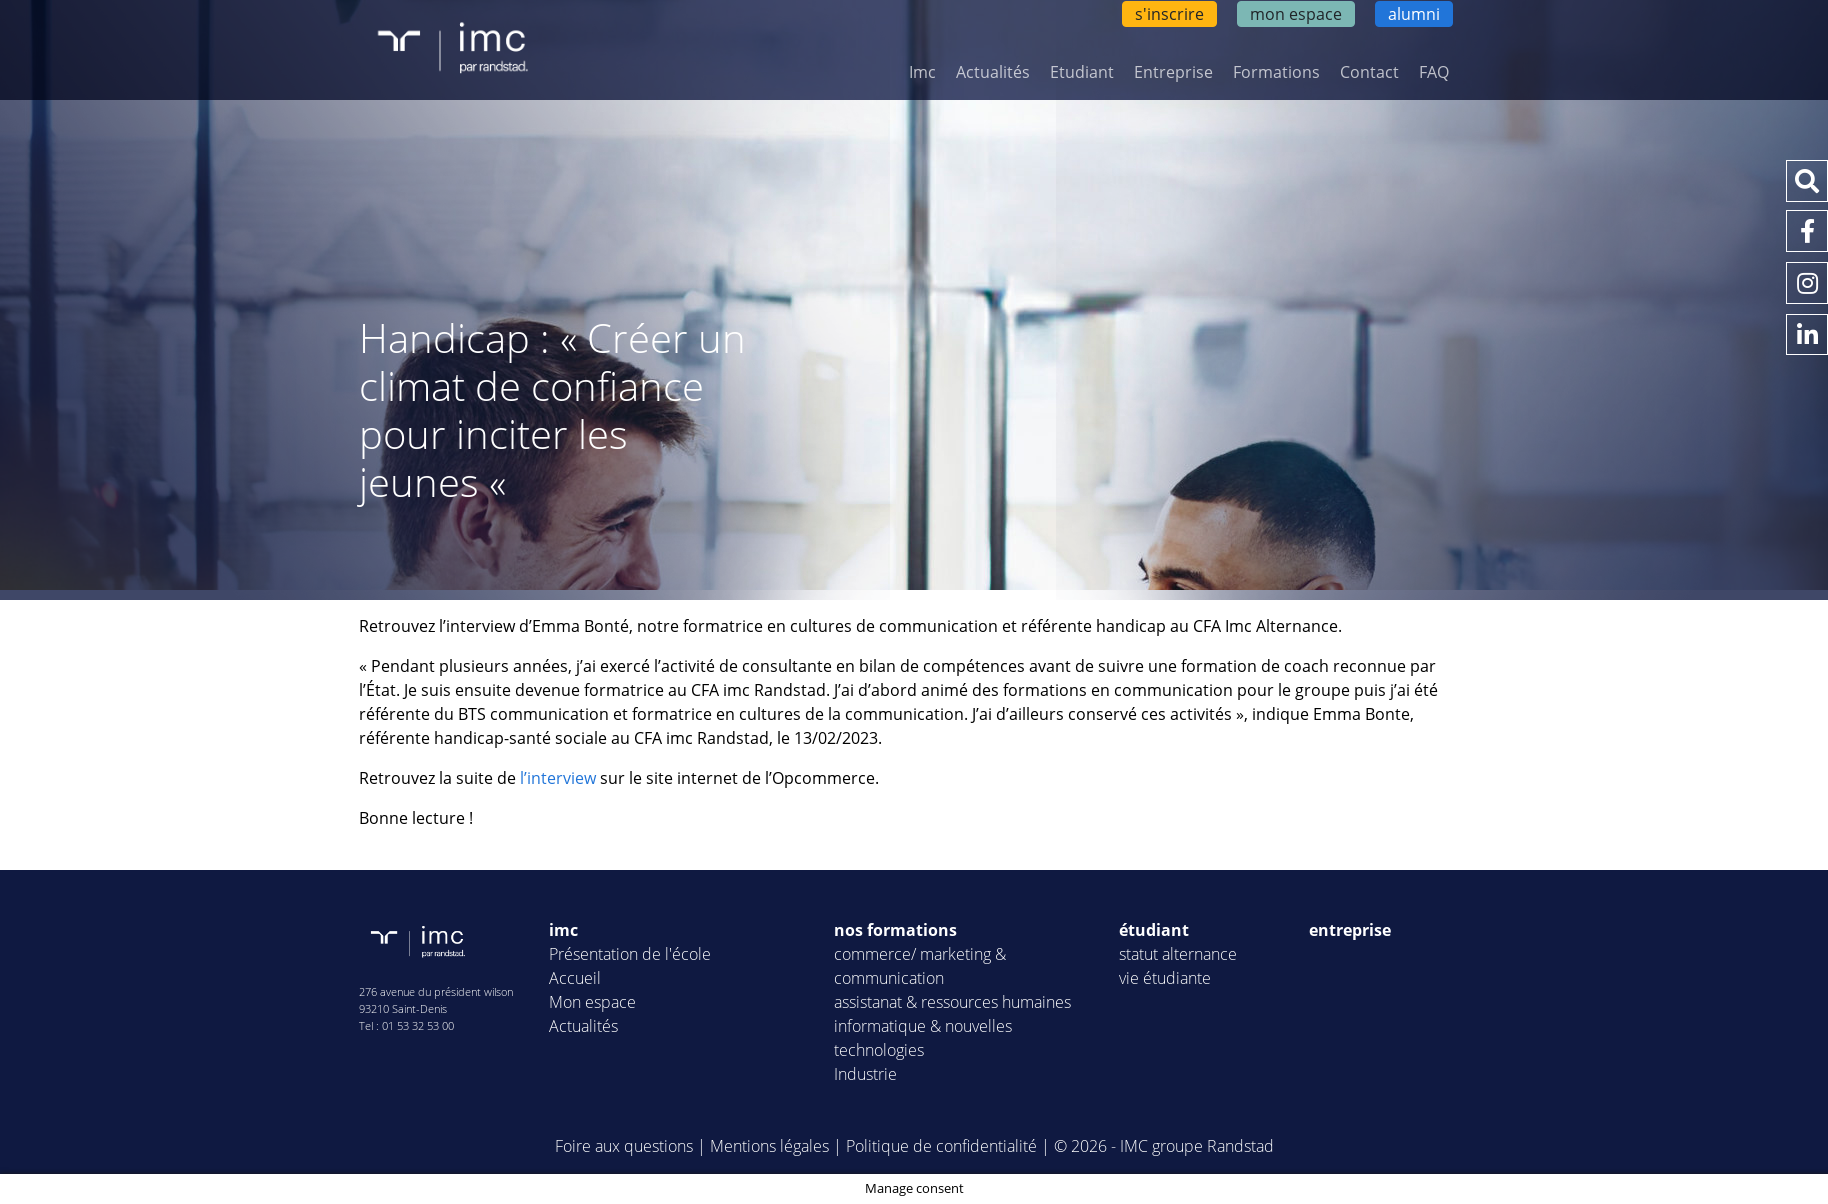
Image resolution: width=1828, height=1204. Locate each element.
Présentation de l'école (630, 954)
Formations (1276, 72)
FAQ (1434, 72)
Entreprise (1173, 72)
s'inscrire (1169, 14)
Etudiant (1082, 72)
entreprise (1350, 930)
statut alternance (1178, 954)
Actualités (993, 72)
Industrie (865, 1074)
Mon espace (592, 1002)
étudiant (1154, 930)
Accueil (575, 978)
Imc (922, 72)
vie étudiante (1165, 978)
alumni (1414, 14)
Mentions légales (769, 1146)
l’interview (558, 778)
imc (563, 930)
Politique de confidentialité (941, 1146)
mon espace (1296, 14)
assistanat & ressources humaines (952, 1002)
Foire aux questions (624, 1146)
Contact (1369, 72)
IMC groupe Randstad (1197, 1146)
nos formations (895, 930)
